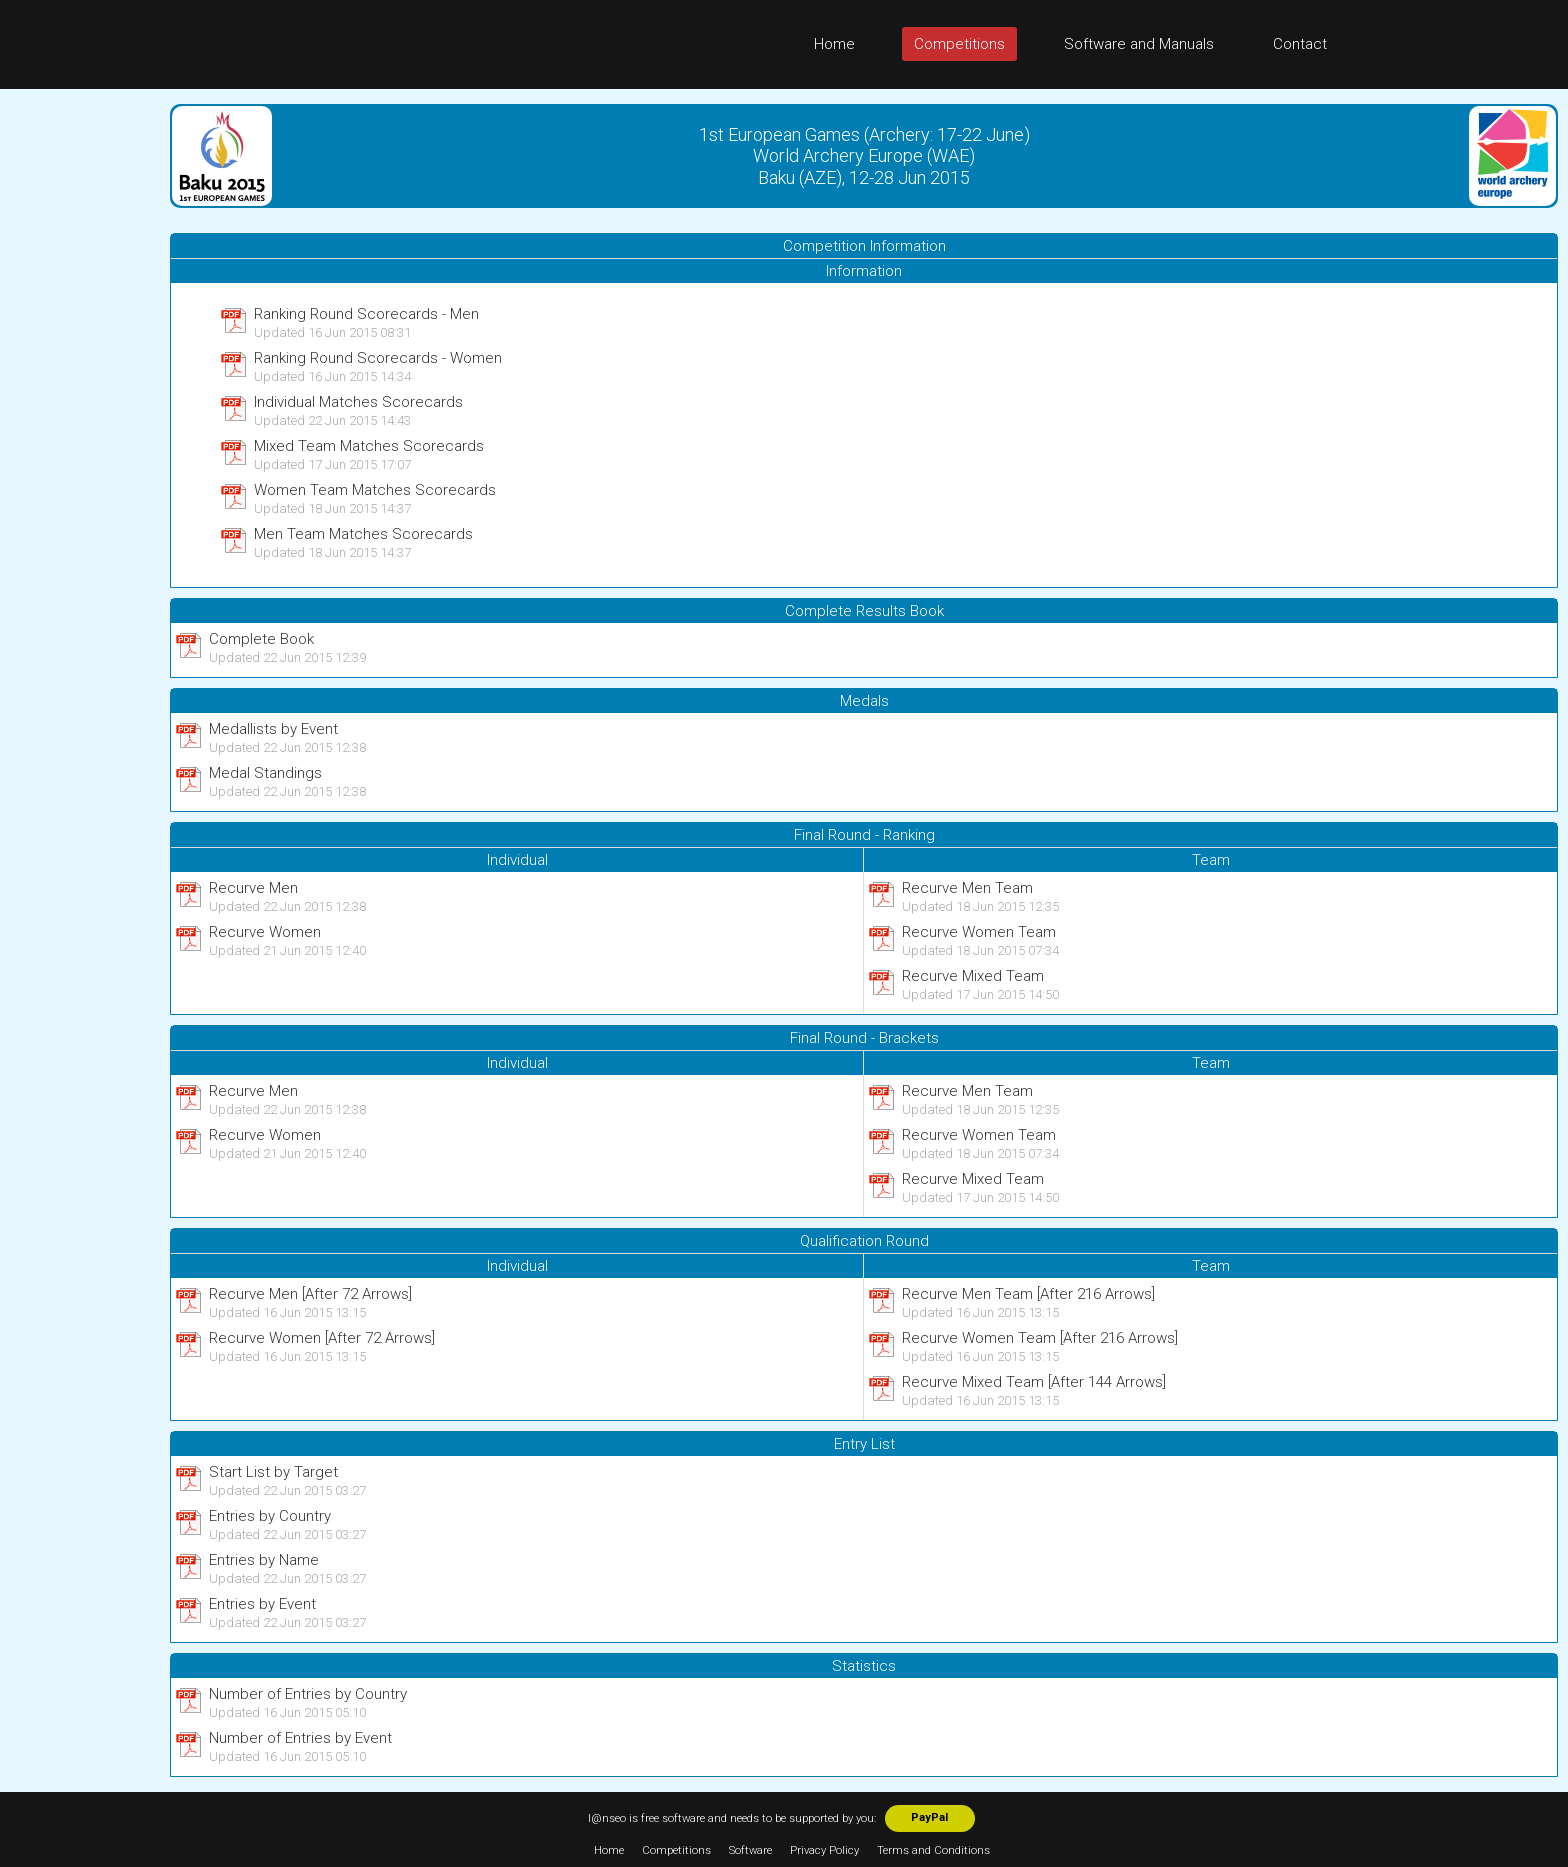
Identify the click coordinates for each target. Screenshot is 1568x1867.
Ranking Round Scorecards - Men (366, 314)
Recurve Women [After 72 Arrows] (322, 1338)
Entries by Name (264, 1560)
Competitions (959, 44)
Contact (1300, 44)
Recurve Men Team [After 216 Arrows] (1028, 1294)
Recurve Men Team (967, 888)
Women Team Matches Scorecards (375, 490)
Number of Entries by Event (300, 1738)
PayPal (929, 1817)
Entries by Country (270, 1516)
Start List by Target (273, 1472)
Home (834, 44)
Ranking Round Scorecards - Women (378, 358)
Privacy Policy (824, 1850)
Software (750, 1850)
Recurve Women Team (979, 932)
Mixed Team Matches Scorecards (369, 446)
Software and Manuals (1139, 44)
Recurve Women (265, 932)
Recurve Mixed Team (973, 976)
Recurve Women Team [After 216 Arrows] (1040, 1338)
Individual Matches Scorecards (358, 402)
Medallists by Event (273, 729)
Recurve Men (253, 888)
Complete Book (261, 639)
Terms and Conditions (933, 1850)
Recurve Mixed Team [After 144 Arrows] (1034, 1382)
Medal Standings (265, 773)
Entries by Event (262, 1604)
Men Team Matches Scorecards (363, 534)
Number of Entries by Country (308, 1694)
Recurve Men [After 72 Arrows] (310, 1294)
